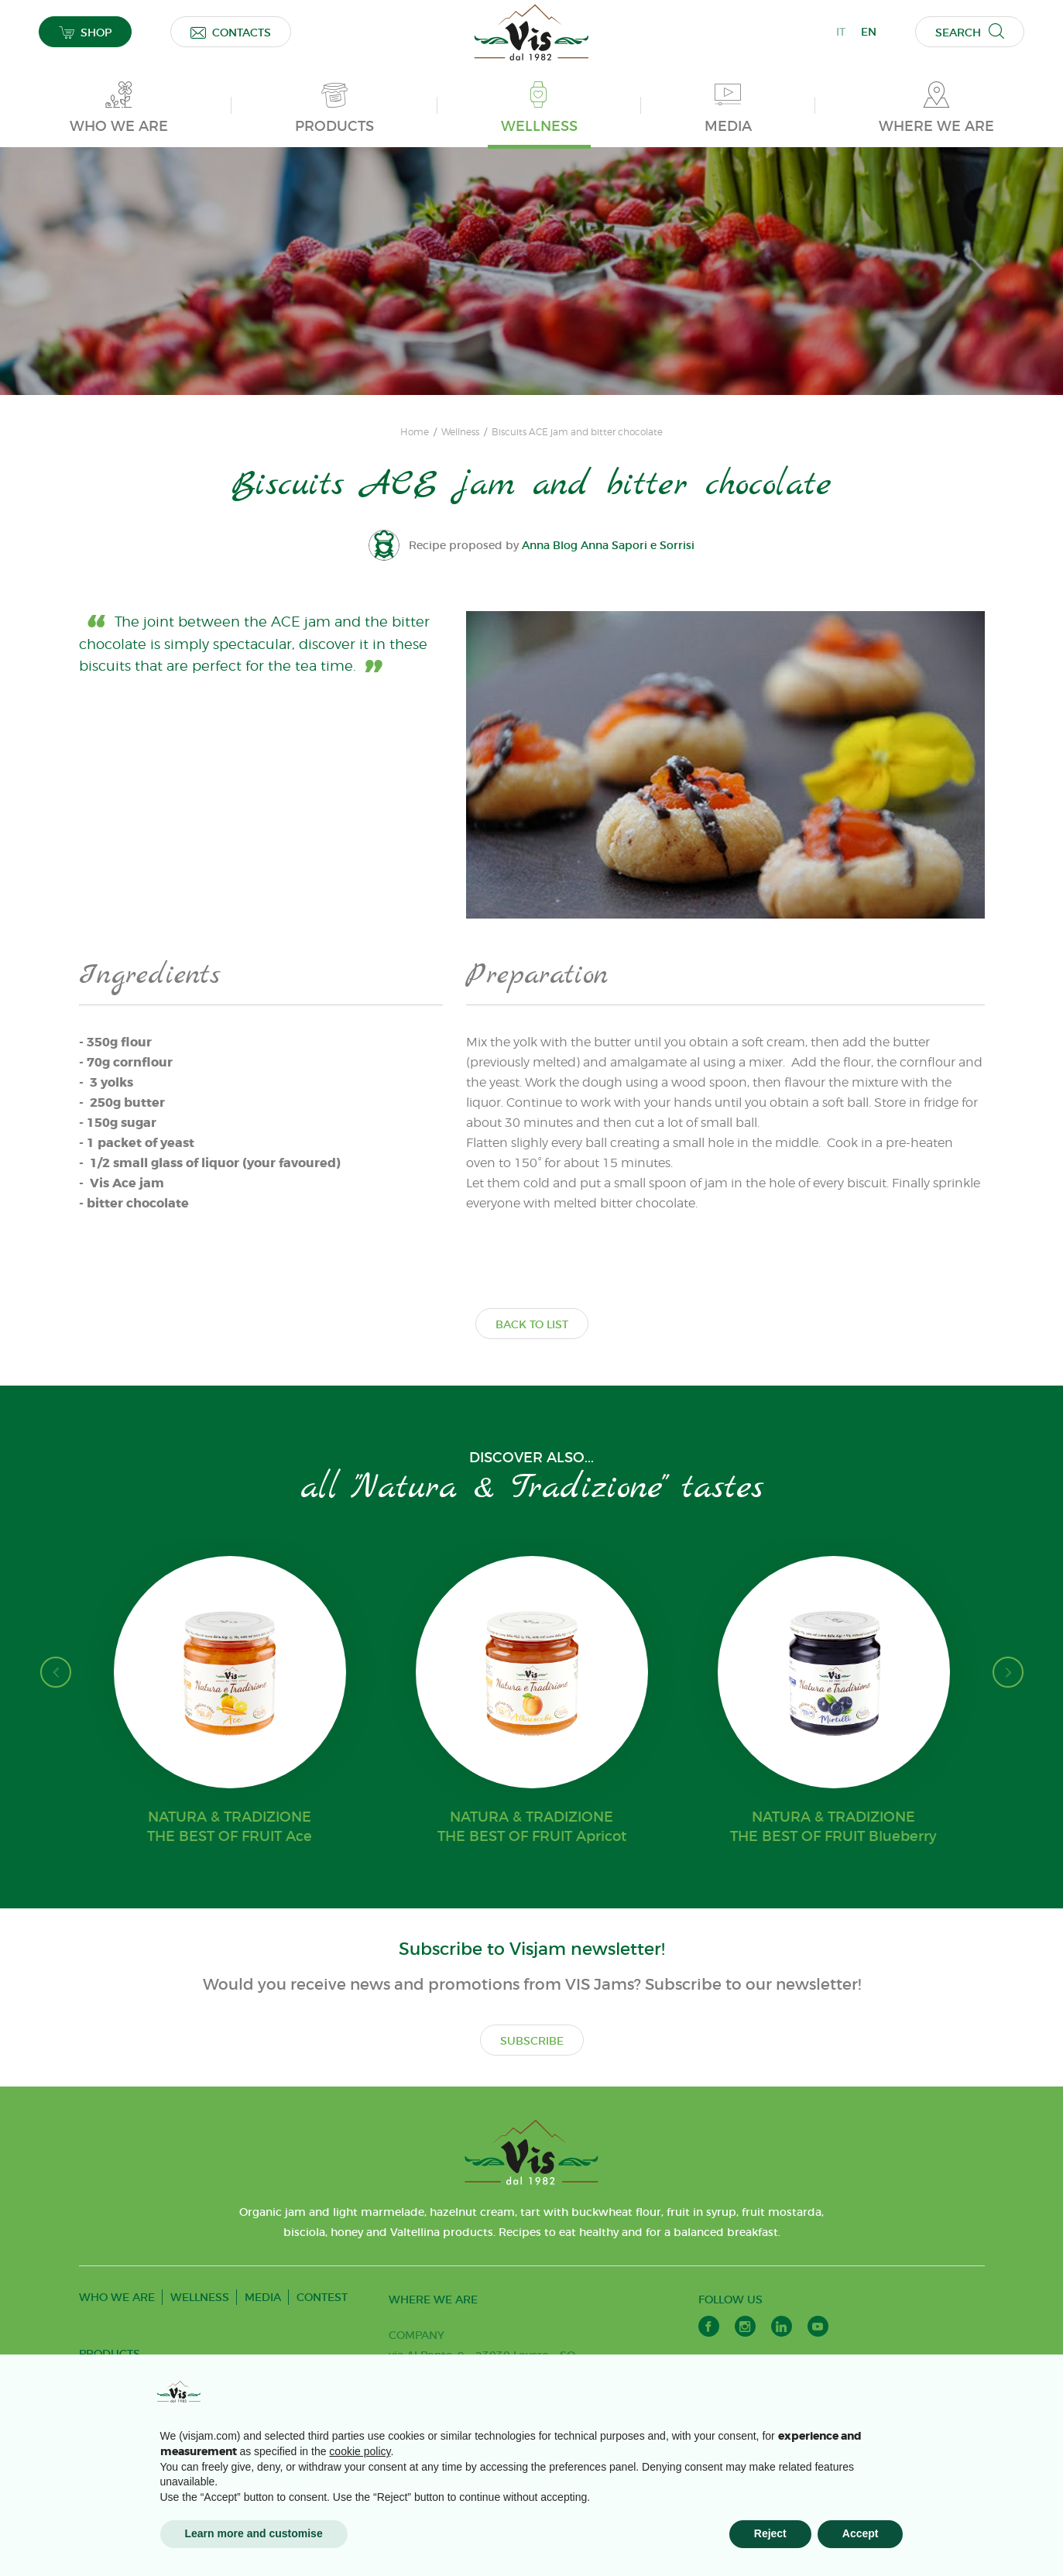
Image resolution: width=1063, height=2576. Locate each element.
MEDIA (263, 2297)
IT (840, 32)
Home (414, 432)
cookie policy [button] (359, 2451)
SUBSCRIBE (532, 2041)
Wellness (460, 432)
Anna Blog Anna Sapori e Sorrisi (608, 545)
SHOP (85, 32)
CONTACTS (230, 32)
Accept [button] (860, 2533)
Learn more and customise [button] (254, 2533)
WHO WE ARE (117, 2297)
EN (868, 32)
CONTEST (322, 2297)
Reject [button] (770, 2533)
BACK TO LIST (531, 1324)
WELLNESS (199, 2297)
